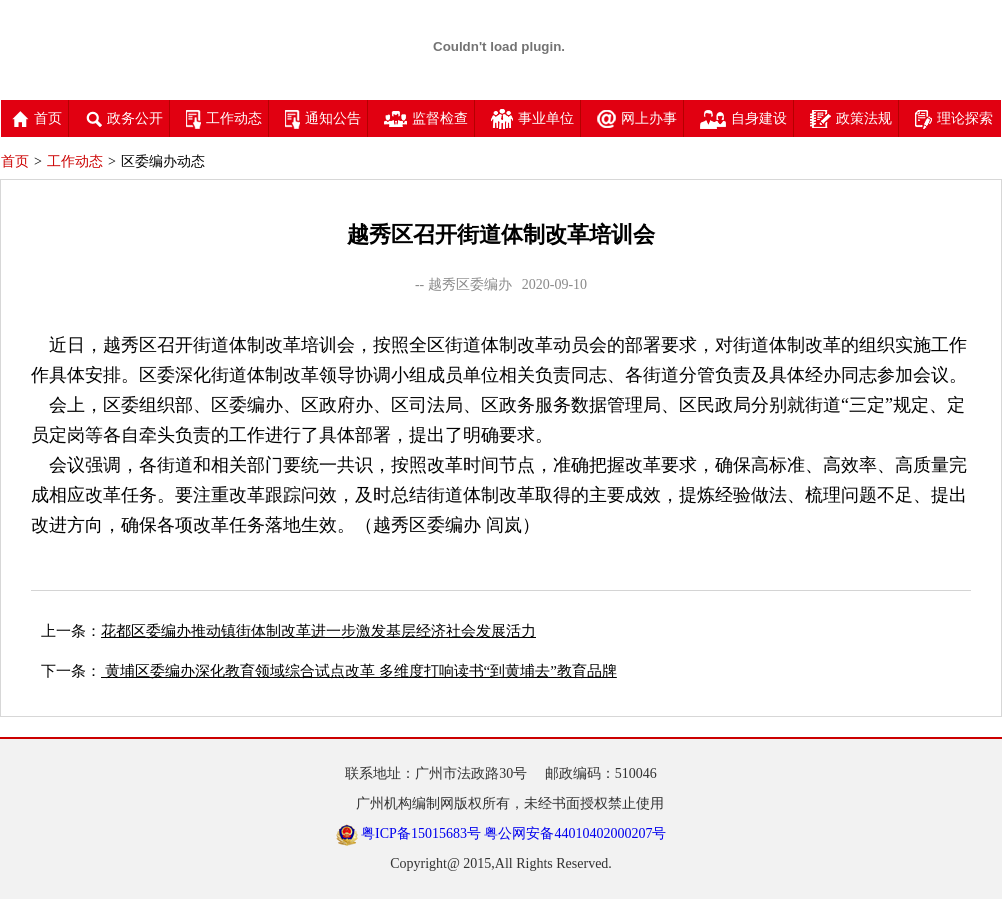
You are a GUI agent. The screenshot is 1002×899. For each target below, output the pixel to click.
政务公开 (124, 118)
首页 (37, 118)
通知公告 (323, 118)
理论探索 (954, 118)
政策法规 (851, 118)
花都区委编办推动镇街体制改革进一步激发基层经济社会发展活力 (318, 631)
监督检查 (426, 118)
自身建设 (743, 118)
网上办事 (637, 118)
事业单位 (532, 118)
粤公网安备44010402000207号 (575, 833)
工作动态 (224, 118)
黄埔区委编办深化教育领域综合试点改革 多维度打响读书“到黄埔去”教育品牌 (359, 671)
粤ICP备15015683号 (421, 833)
